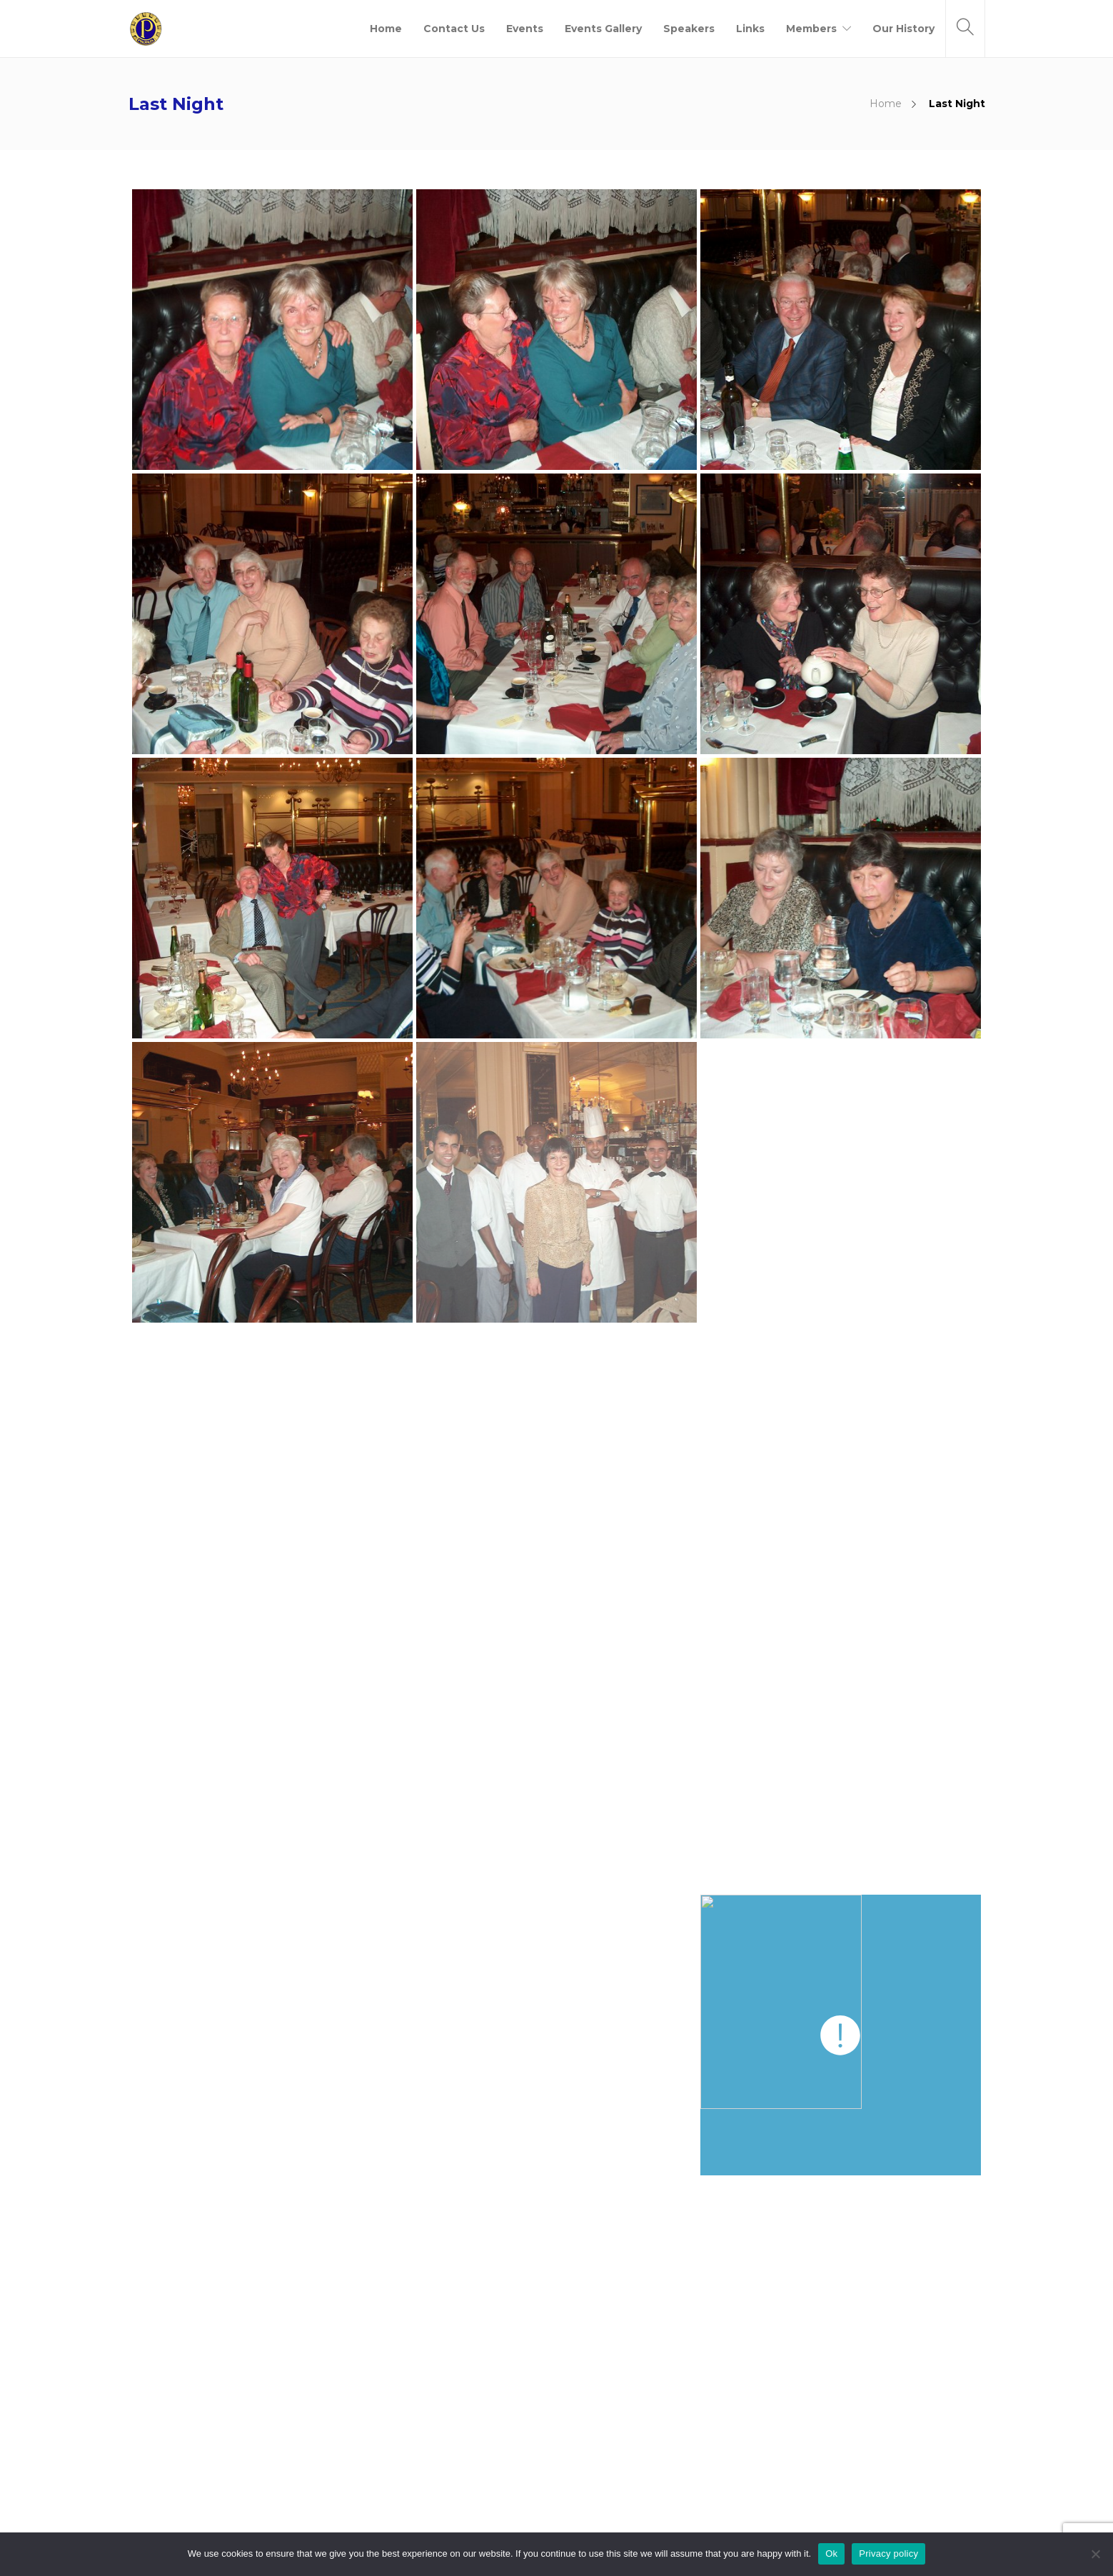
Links (750, 28)
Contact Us (454, 28)
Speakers (689, 28)
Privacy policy (888, 2553)
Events (524, 28)
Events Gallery (603, 28)
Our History (903, 28)
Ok (831, 2553)
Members (811, 28)
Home (386, 28)
